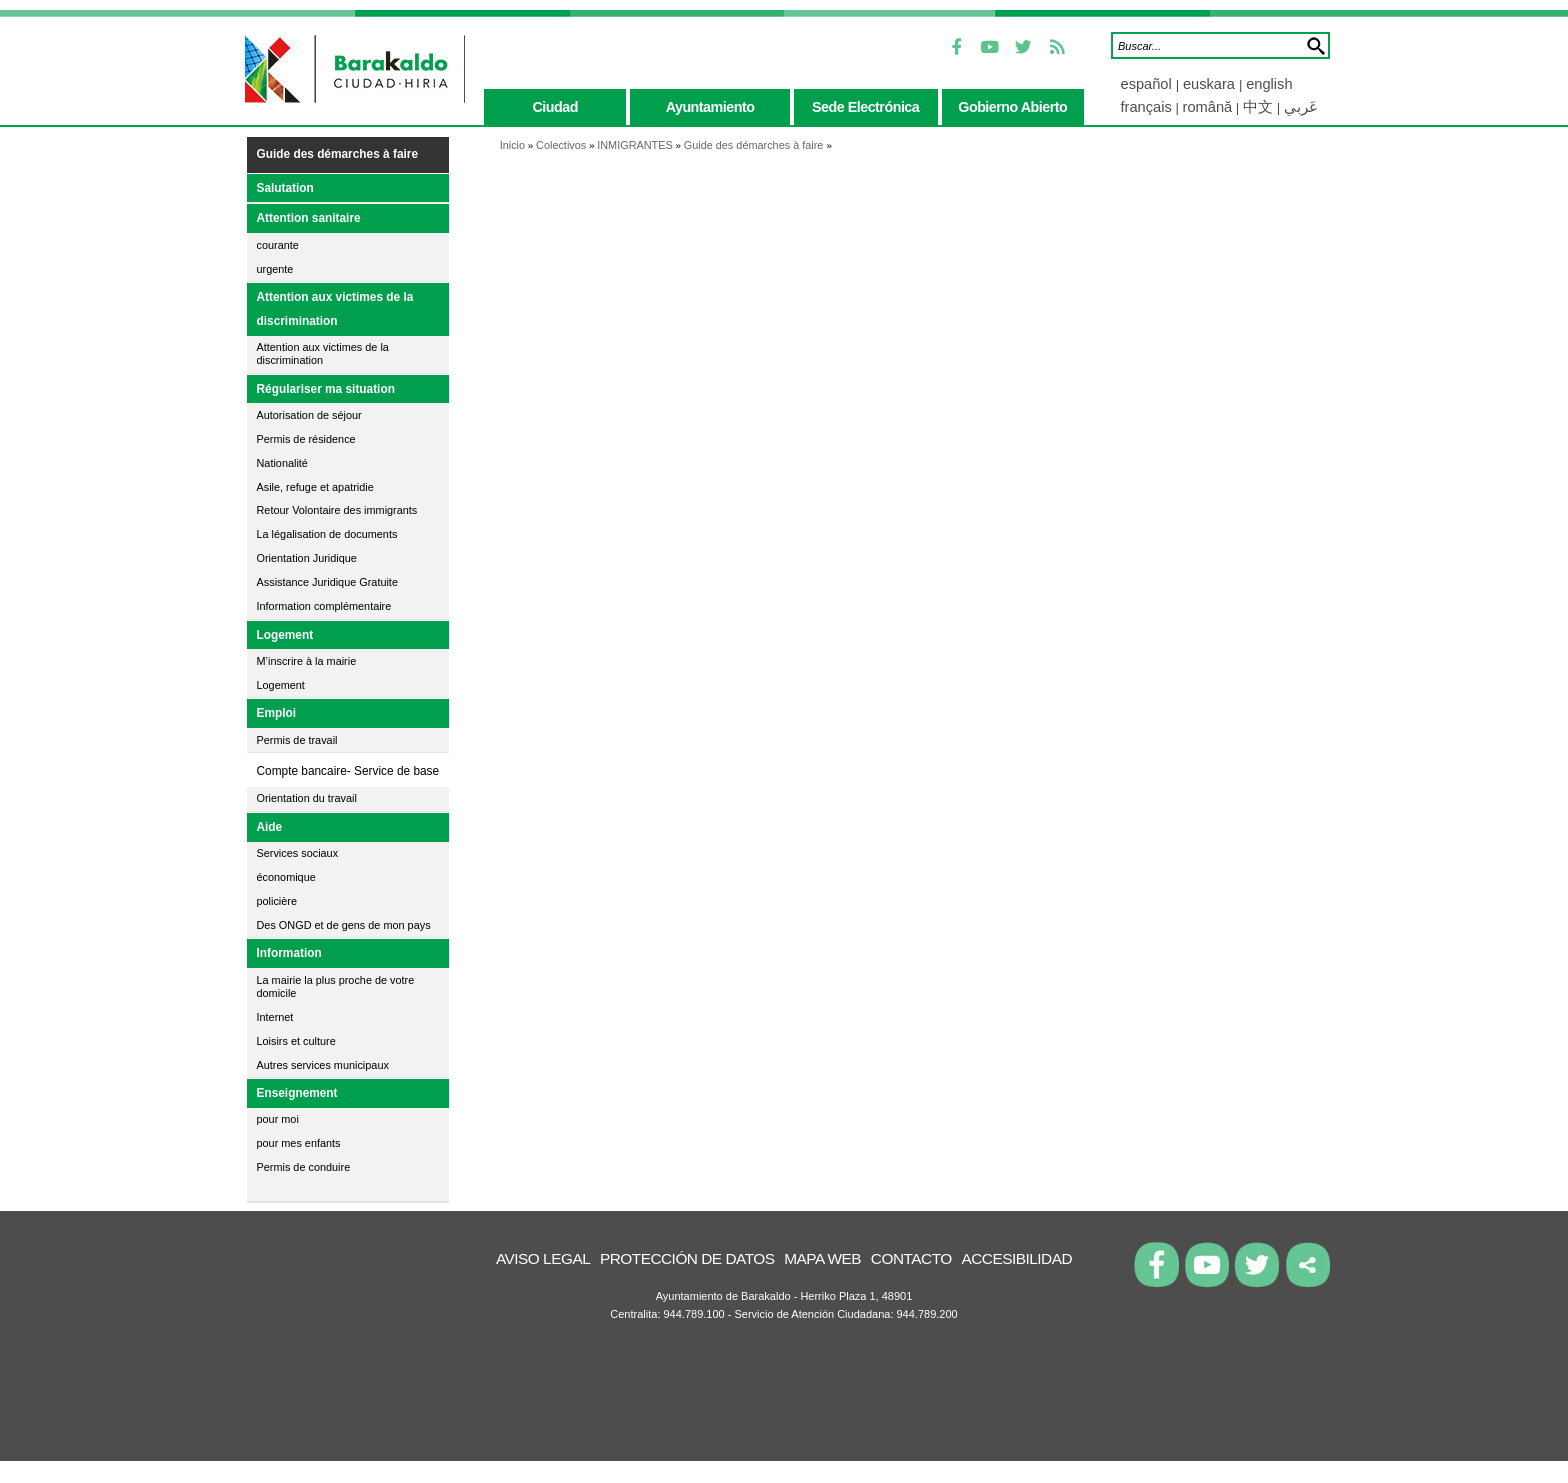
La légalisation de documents (327, 534)
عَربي (1301, 107)
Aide (270, 827)
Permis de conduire (304, 1167)
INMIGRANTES (635, 145)
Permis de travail (297, 740)
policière (277, 901)
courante (278, 245)
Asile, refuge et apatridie (315, 487)
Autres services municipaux (323, 1065)
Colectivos (561, 145)
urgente (275, 269)
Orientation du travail (307, 798)
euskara (1211, 84)
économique (286, 877)
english (1269, 84)
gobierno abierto (1012, 107)
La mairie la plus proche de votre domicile (336, 986)
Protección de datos (687, 1258)
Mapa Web (822, 1258)
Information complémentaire (324, 606)
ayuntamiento (710, 107)
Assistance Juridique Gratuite (327, 582)
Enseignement (297, 1093)
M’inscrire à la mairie (307, 661)
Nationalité (282, 463)
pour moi (278, 1119)
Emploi (277, 713)
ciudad (554, 107)
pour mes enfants (299, 1143)
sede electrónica (865, 107)
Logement (285, 635)
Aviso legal (543, 1258)
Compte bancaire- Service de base (348, 771)
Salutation (285, 188)
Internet (275, 1017)
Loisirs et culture (296, 1041)
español (1148, 84)
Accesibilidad (1016, 1258)
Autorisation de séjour (309, 415)
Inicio (512, 145)
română (1208, 107)
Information (289, 953)
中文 (1258, 107)
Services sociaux (298, 853)
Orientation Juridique (307, 558)
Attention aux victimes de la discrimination (335, 309)
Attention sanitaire (309, 218)
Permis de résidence (306, 439)
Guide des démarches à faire (338, 154)
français (1146, 107)
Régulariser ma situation (326, 389)
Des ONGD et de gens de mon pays (344, 925)
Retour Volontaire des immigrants (337, 510)
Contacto (911, 1258)
